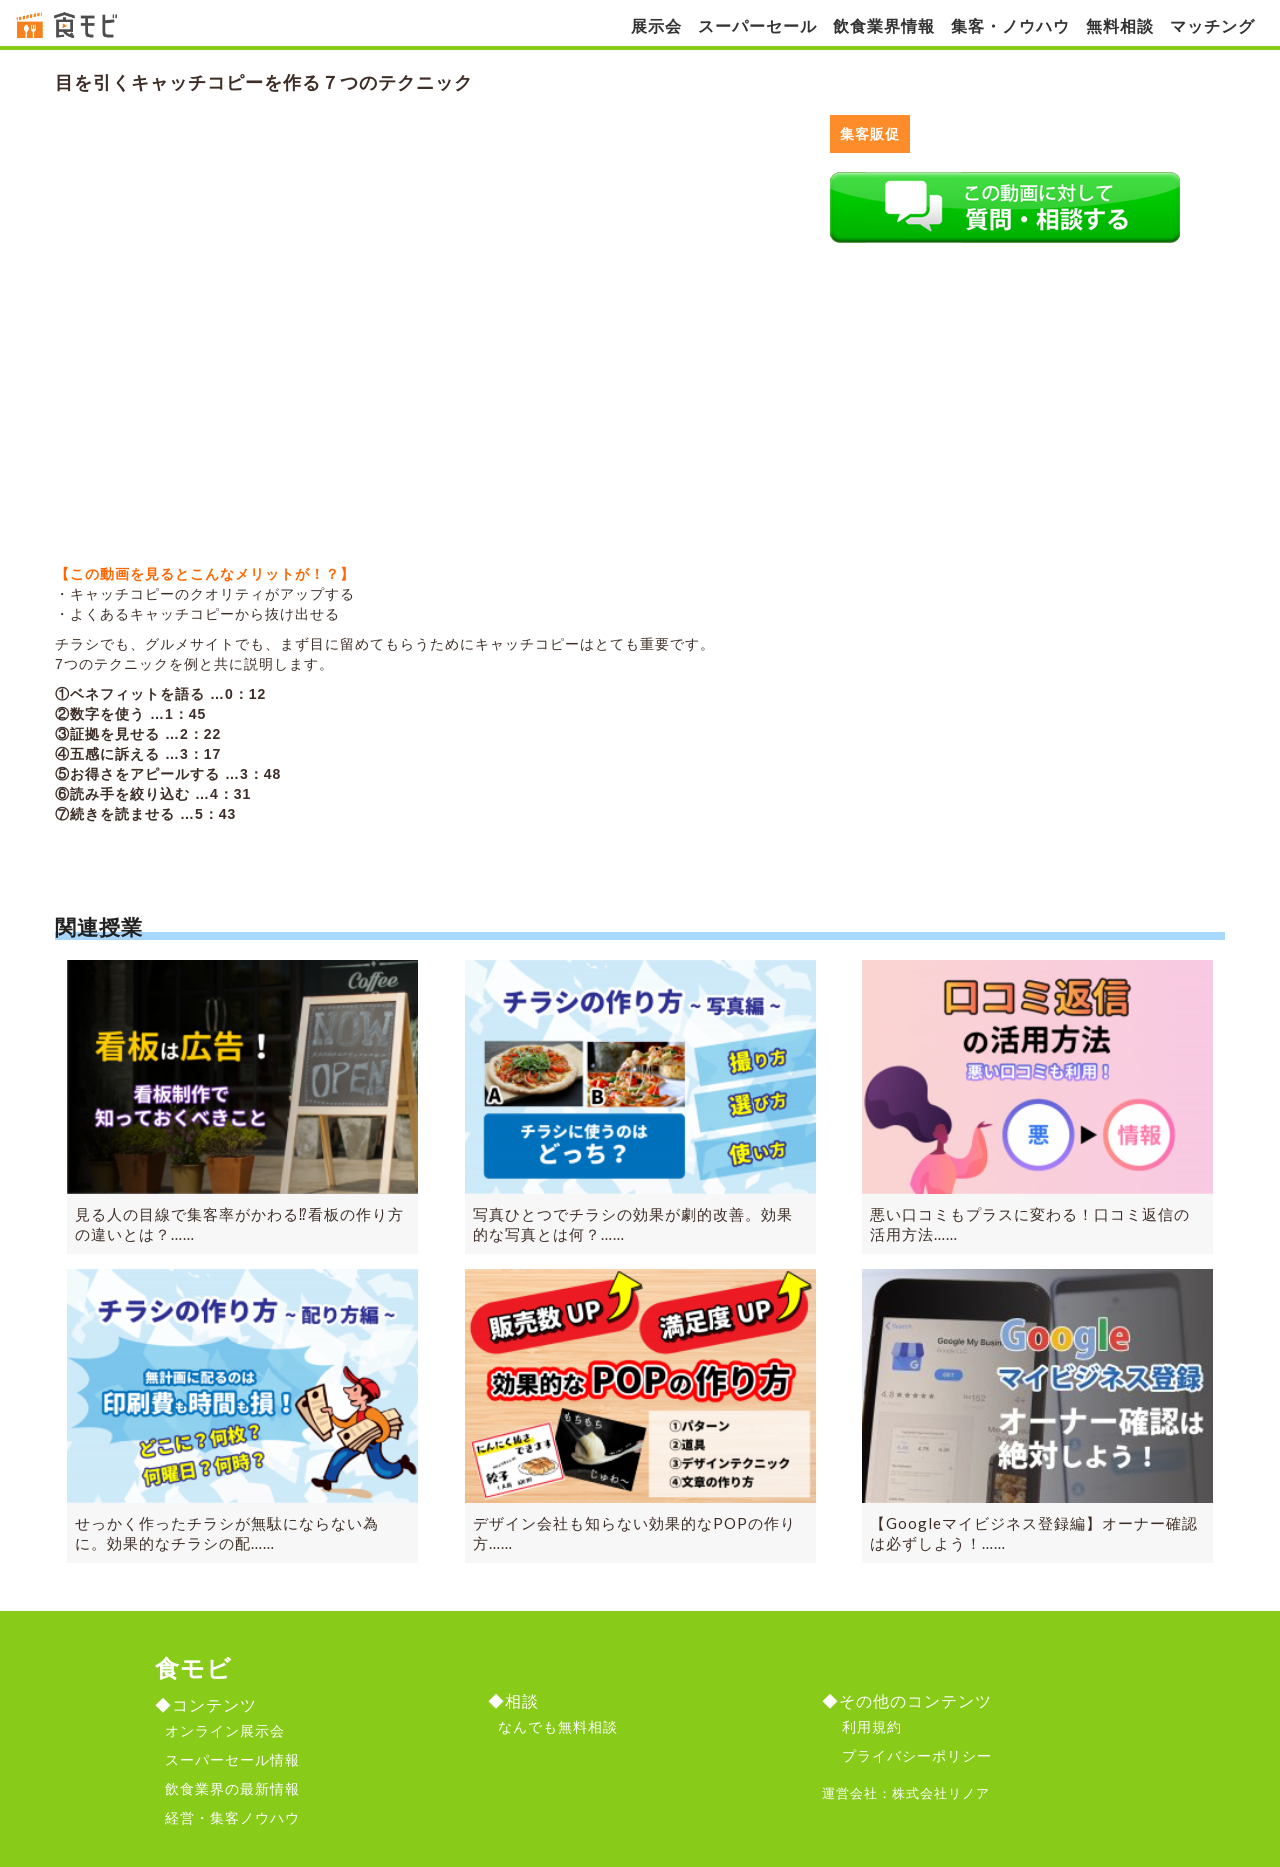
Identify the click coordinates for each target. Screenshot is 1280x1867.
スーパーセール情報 (232, 1760)
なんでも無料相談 (558, 1727)
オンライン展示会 (225, 1731)
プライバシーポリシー (917, 1756)
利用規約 (872, 1727)
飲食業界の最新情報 (232, 1789)
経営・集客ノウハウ (232, 1818)
